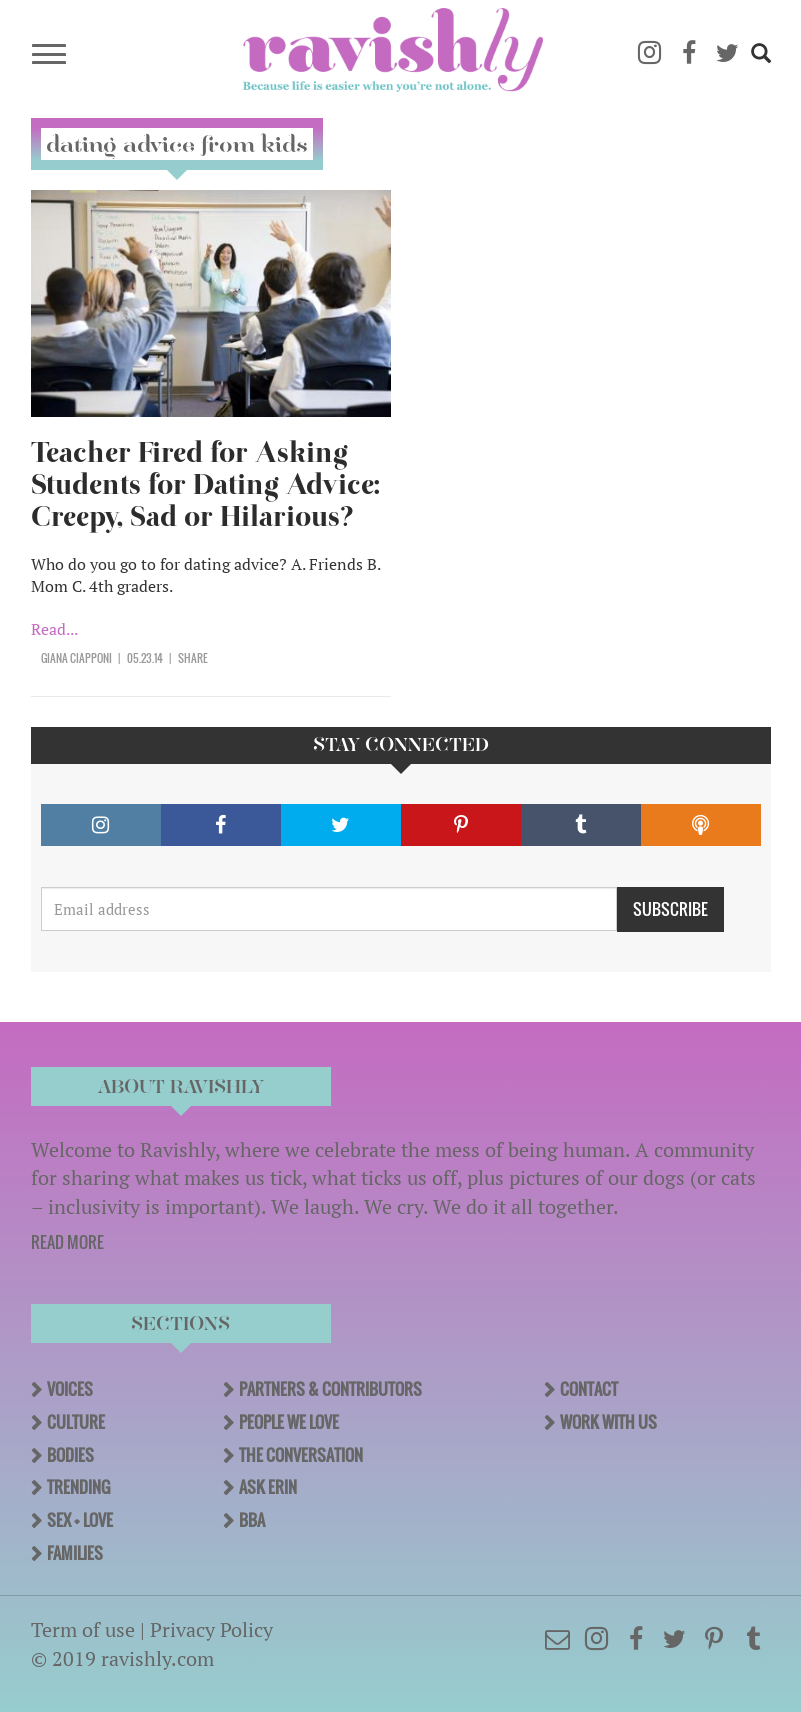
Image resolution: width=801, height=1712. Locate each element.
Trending (78, 1487)
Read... (54, 629)
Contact (589, 1389)
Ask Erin (268, 1487)
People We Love (289, 1422)
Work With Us (608, 1422)
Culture (76, 1422)
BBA (252, 1520)
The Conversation (301, 1455)
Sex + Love (80, 1520)
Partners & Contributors (330, 1389)
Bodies (70, 1455)
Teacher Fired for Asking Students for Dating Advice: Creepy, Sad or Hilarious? (205, 484)
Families (75, 1553)
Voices (70, 1389)
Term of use (83, 1629)
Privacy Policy (211, 1629)
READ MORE (67, 1242)
